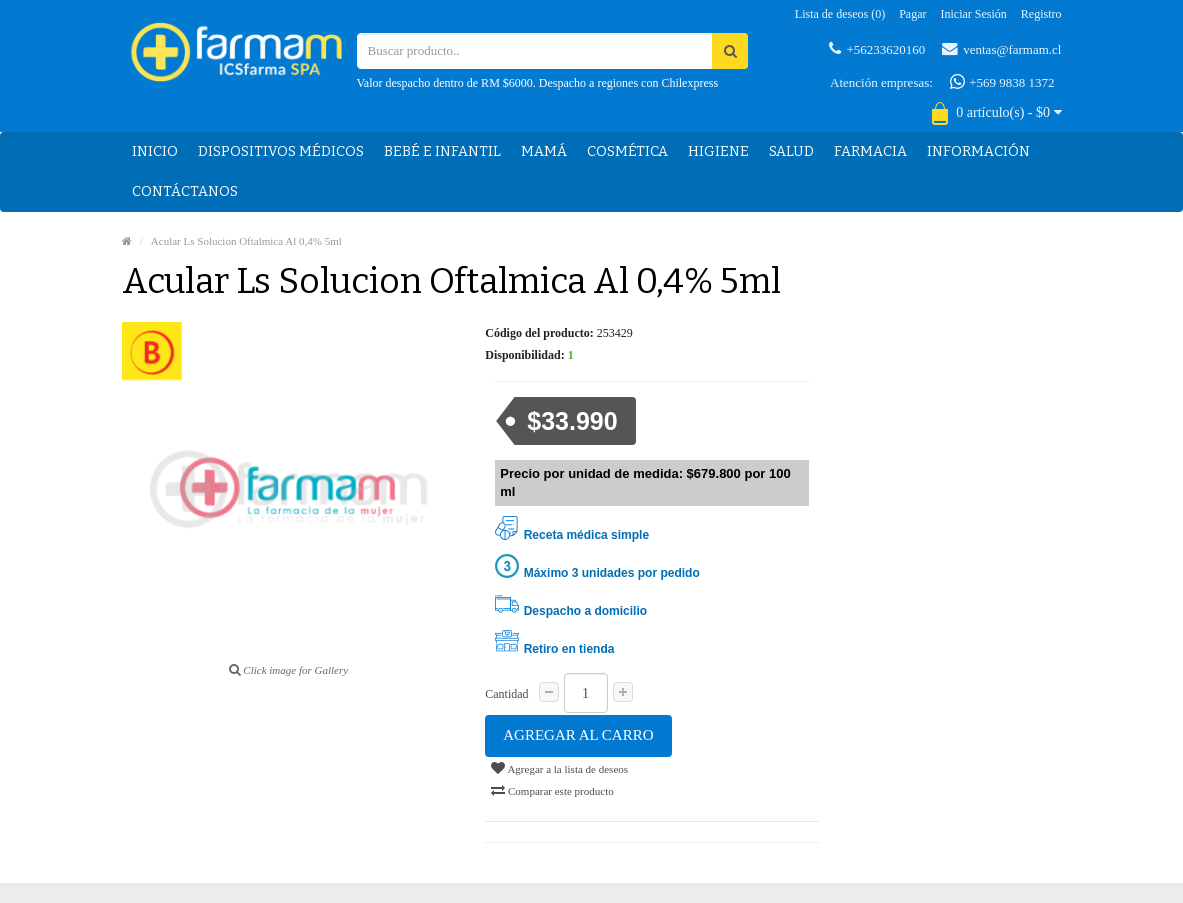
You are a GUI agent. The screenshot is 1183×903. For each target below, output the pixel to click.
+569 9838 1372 (1002, 82)
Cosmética (627, 151)
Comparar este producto (552, 790)
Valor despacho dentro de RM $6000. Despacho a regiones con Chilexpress (538, 83)
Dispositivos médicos (281, 151)
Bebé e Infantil (442, 151)
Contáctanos (185, 191)
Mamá (544, 151)
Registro (1041, 14)
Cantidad (506, 694)
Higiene (718, 151)
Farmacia (870, 151)
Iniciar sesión (974, 14)
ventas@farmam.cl (1001, 49)
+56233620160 (877, 49)
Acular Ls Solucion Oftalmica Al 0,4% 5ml (246, 241)
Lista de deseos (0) (840, 14)
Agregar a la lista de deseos (559, 768)
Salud (791, 151)
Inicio (155, 151)
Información (978, 151)
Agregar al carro (578, 735)
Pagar (912, 14)
